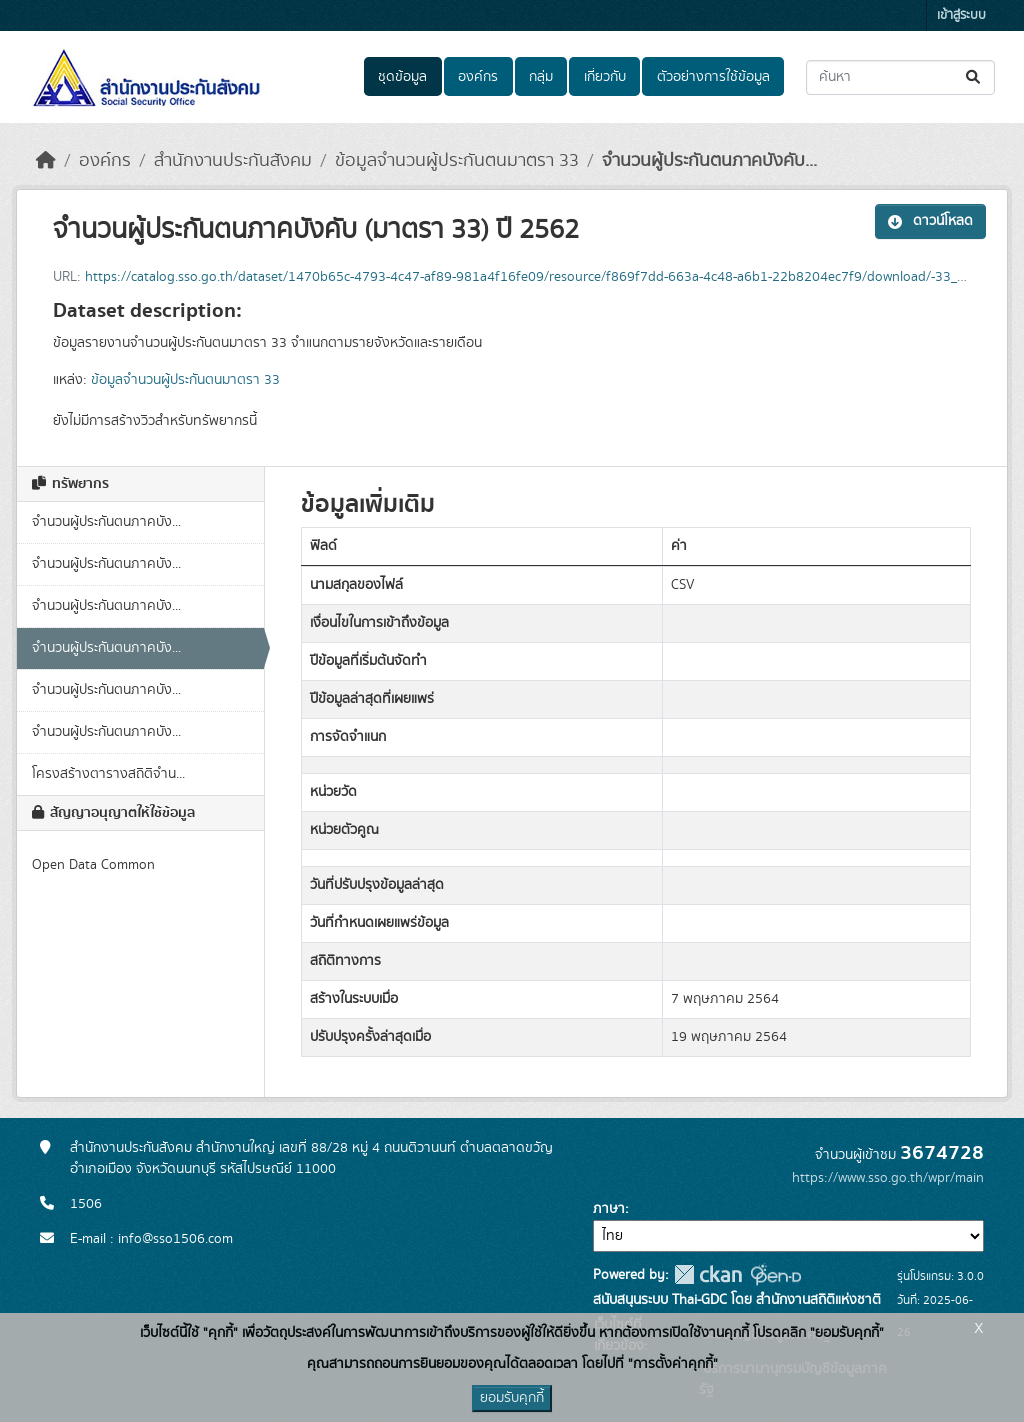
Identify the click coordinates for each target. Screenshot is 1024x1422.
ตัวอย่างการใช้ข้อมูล (713, 77)
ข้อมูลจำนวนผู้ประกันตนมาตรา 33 (457, 161)
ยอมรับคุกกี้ (512, 1398)
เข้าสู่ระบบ (961, 15)
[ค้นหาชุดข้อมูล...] (900, 77)
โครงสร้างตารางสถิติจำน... (108, 774)
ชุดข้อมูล (402, 77)
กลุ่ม (541, 77)
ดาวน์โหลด (930, 221)
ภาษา (609, 1209)
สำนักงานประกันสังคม (233, 161)
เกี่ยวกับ (605, 77)
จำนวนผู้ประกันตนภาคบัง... (106, 522)
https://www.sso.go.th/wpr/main (888, 1178)
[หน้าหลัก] (46, 161)
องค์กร (478, 77)
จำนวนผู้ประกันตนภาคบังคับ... (709, 161)
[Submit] (974, 77)
